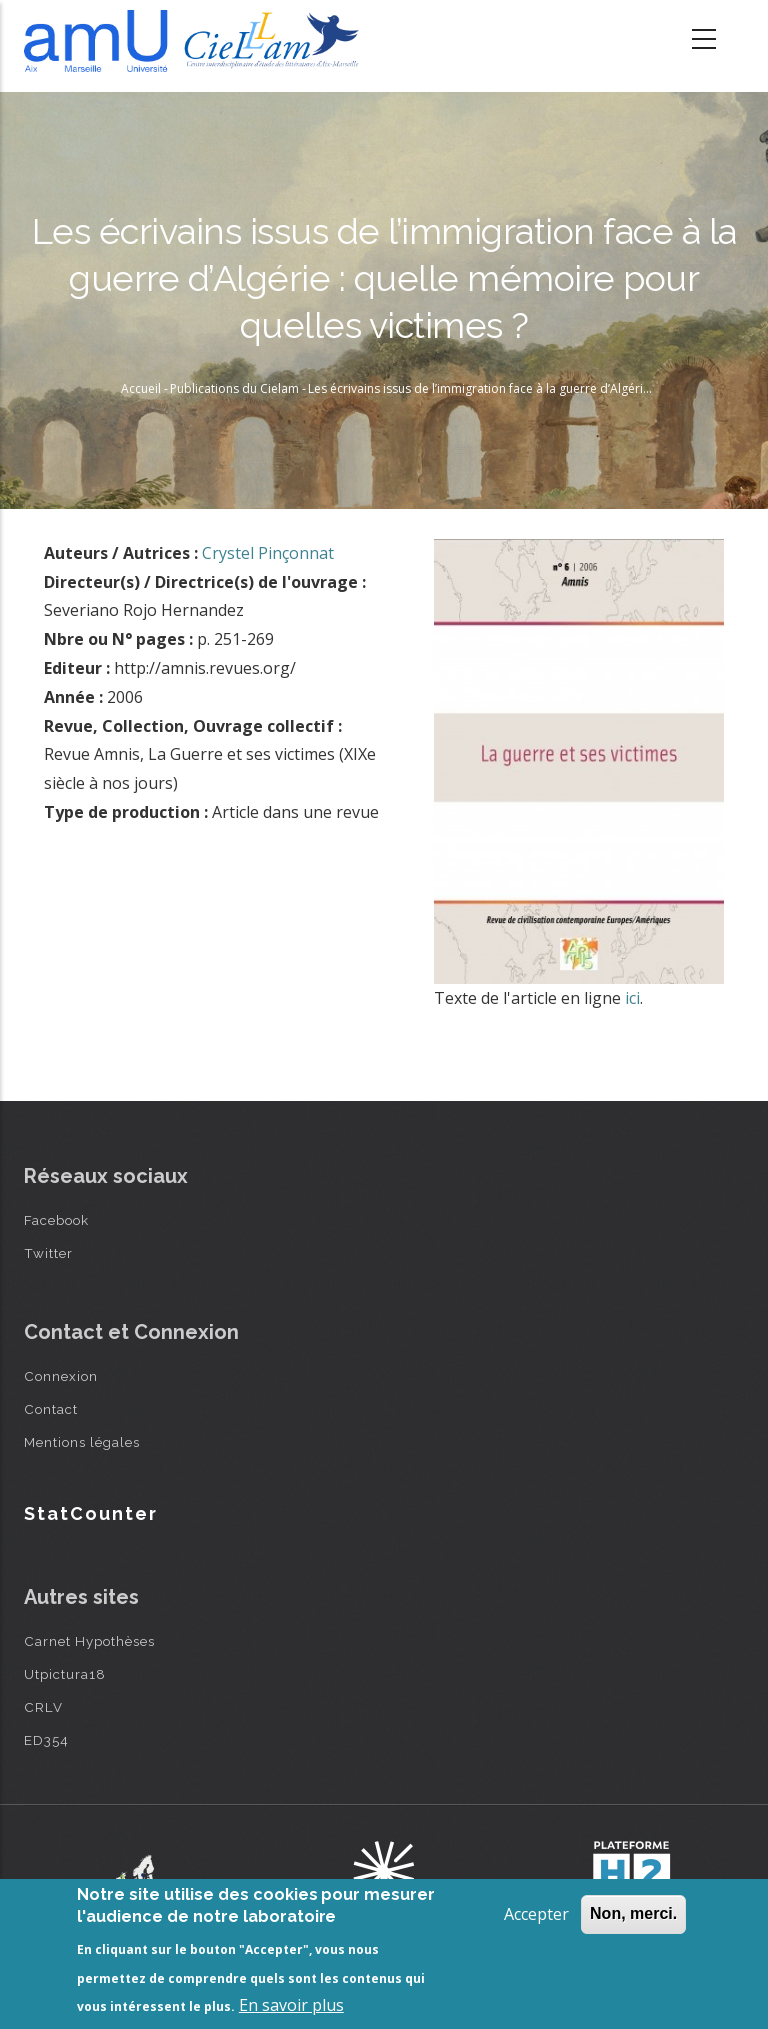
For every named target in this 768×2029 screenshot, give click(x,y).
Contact (51, 1409)
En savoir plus (291, 2005)
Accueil (141, 388)
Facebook (56, 1220)
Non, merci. (633, 1913)
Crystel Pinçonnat (268, 553)
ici (632, 998)
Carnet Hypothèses (89, 1641)
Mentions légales (82, 1442)
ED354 (46, 1740)
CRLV (43, 1707)
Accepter (536, 1914)
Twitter (48, 1253)
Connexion (61, 1376)
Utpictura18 (65, 1674)
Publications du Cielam (234, 388)
